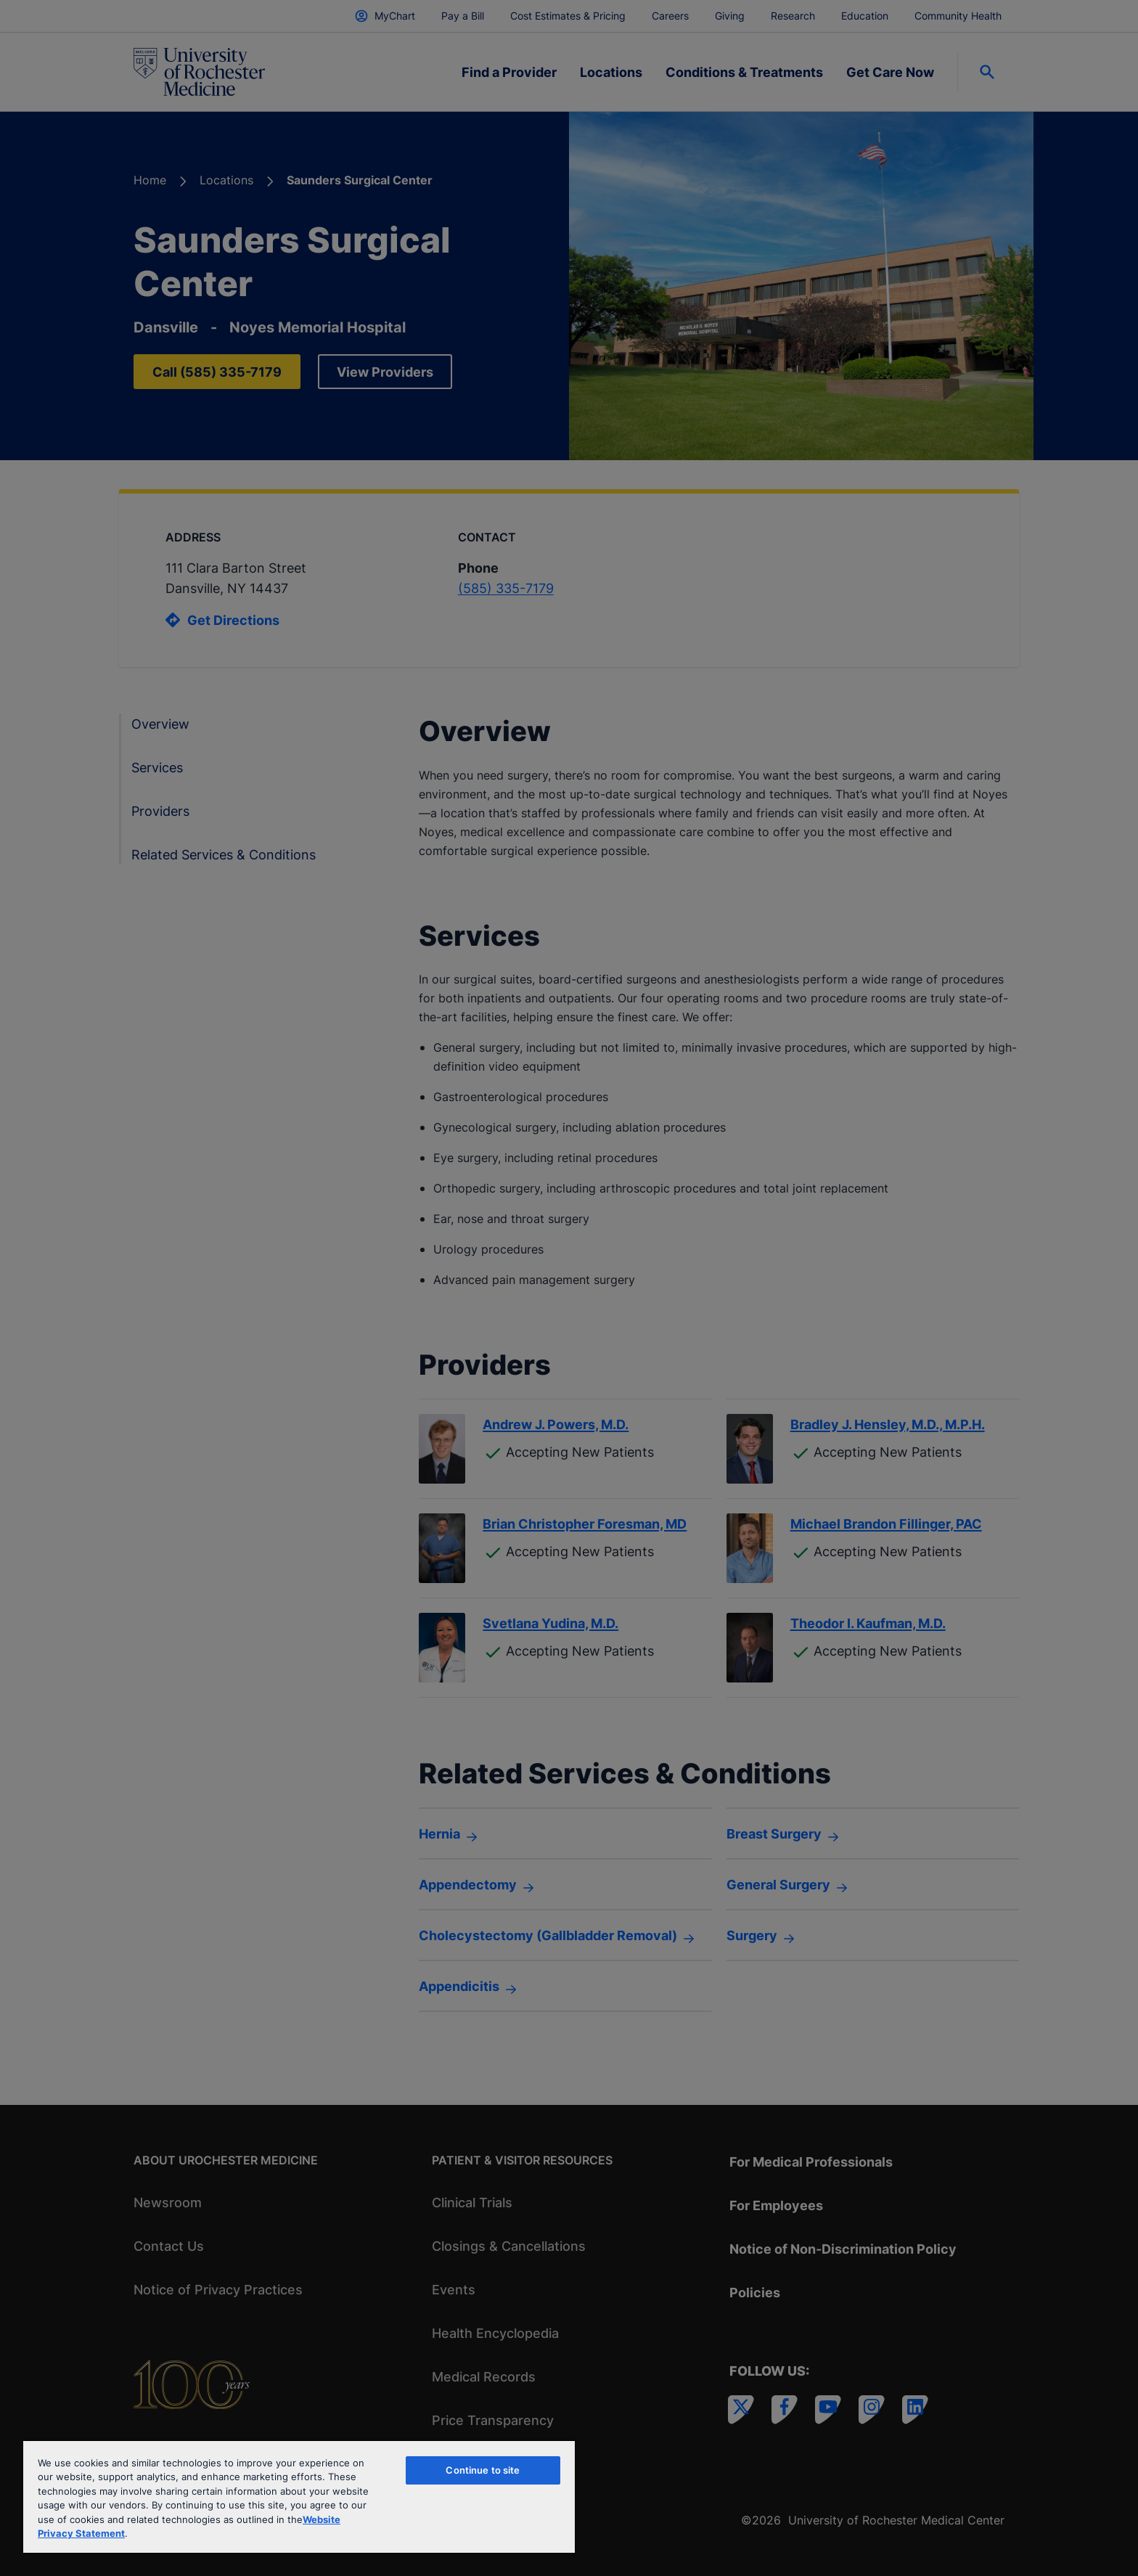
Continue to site (483, 2470)
